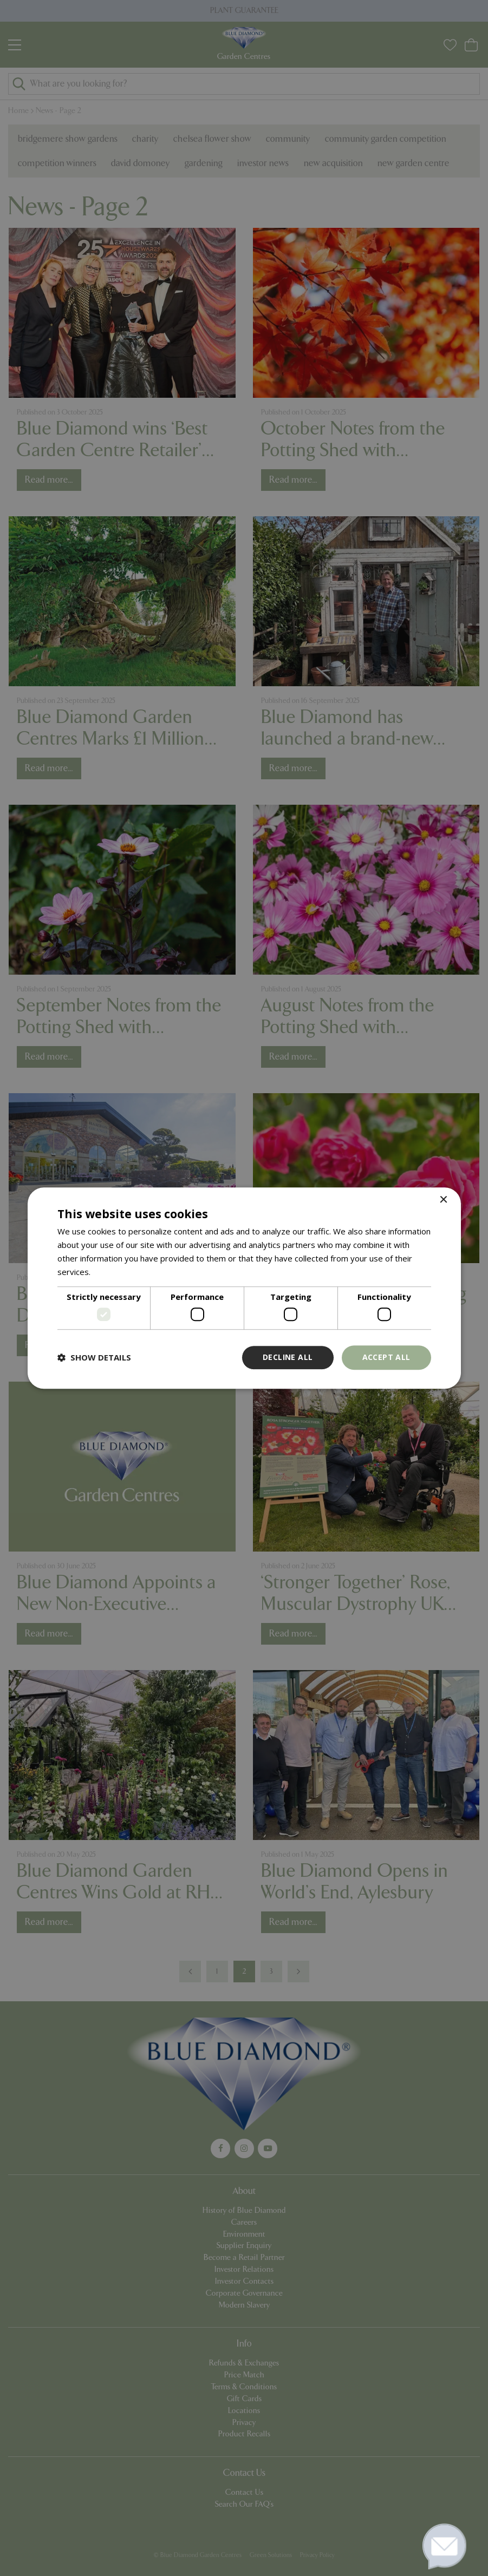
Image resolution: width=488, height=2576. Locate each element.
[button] (94, 1357)
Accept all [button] (386, 1357)
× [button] (443, 1200)
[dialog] (244, 1288)
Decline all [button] (288, 1357)
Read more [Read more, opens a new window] (113, 1271)
